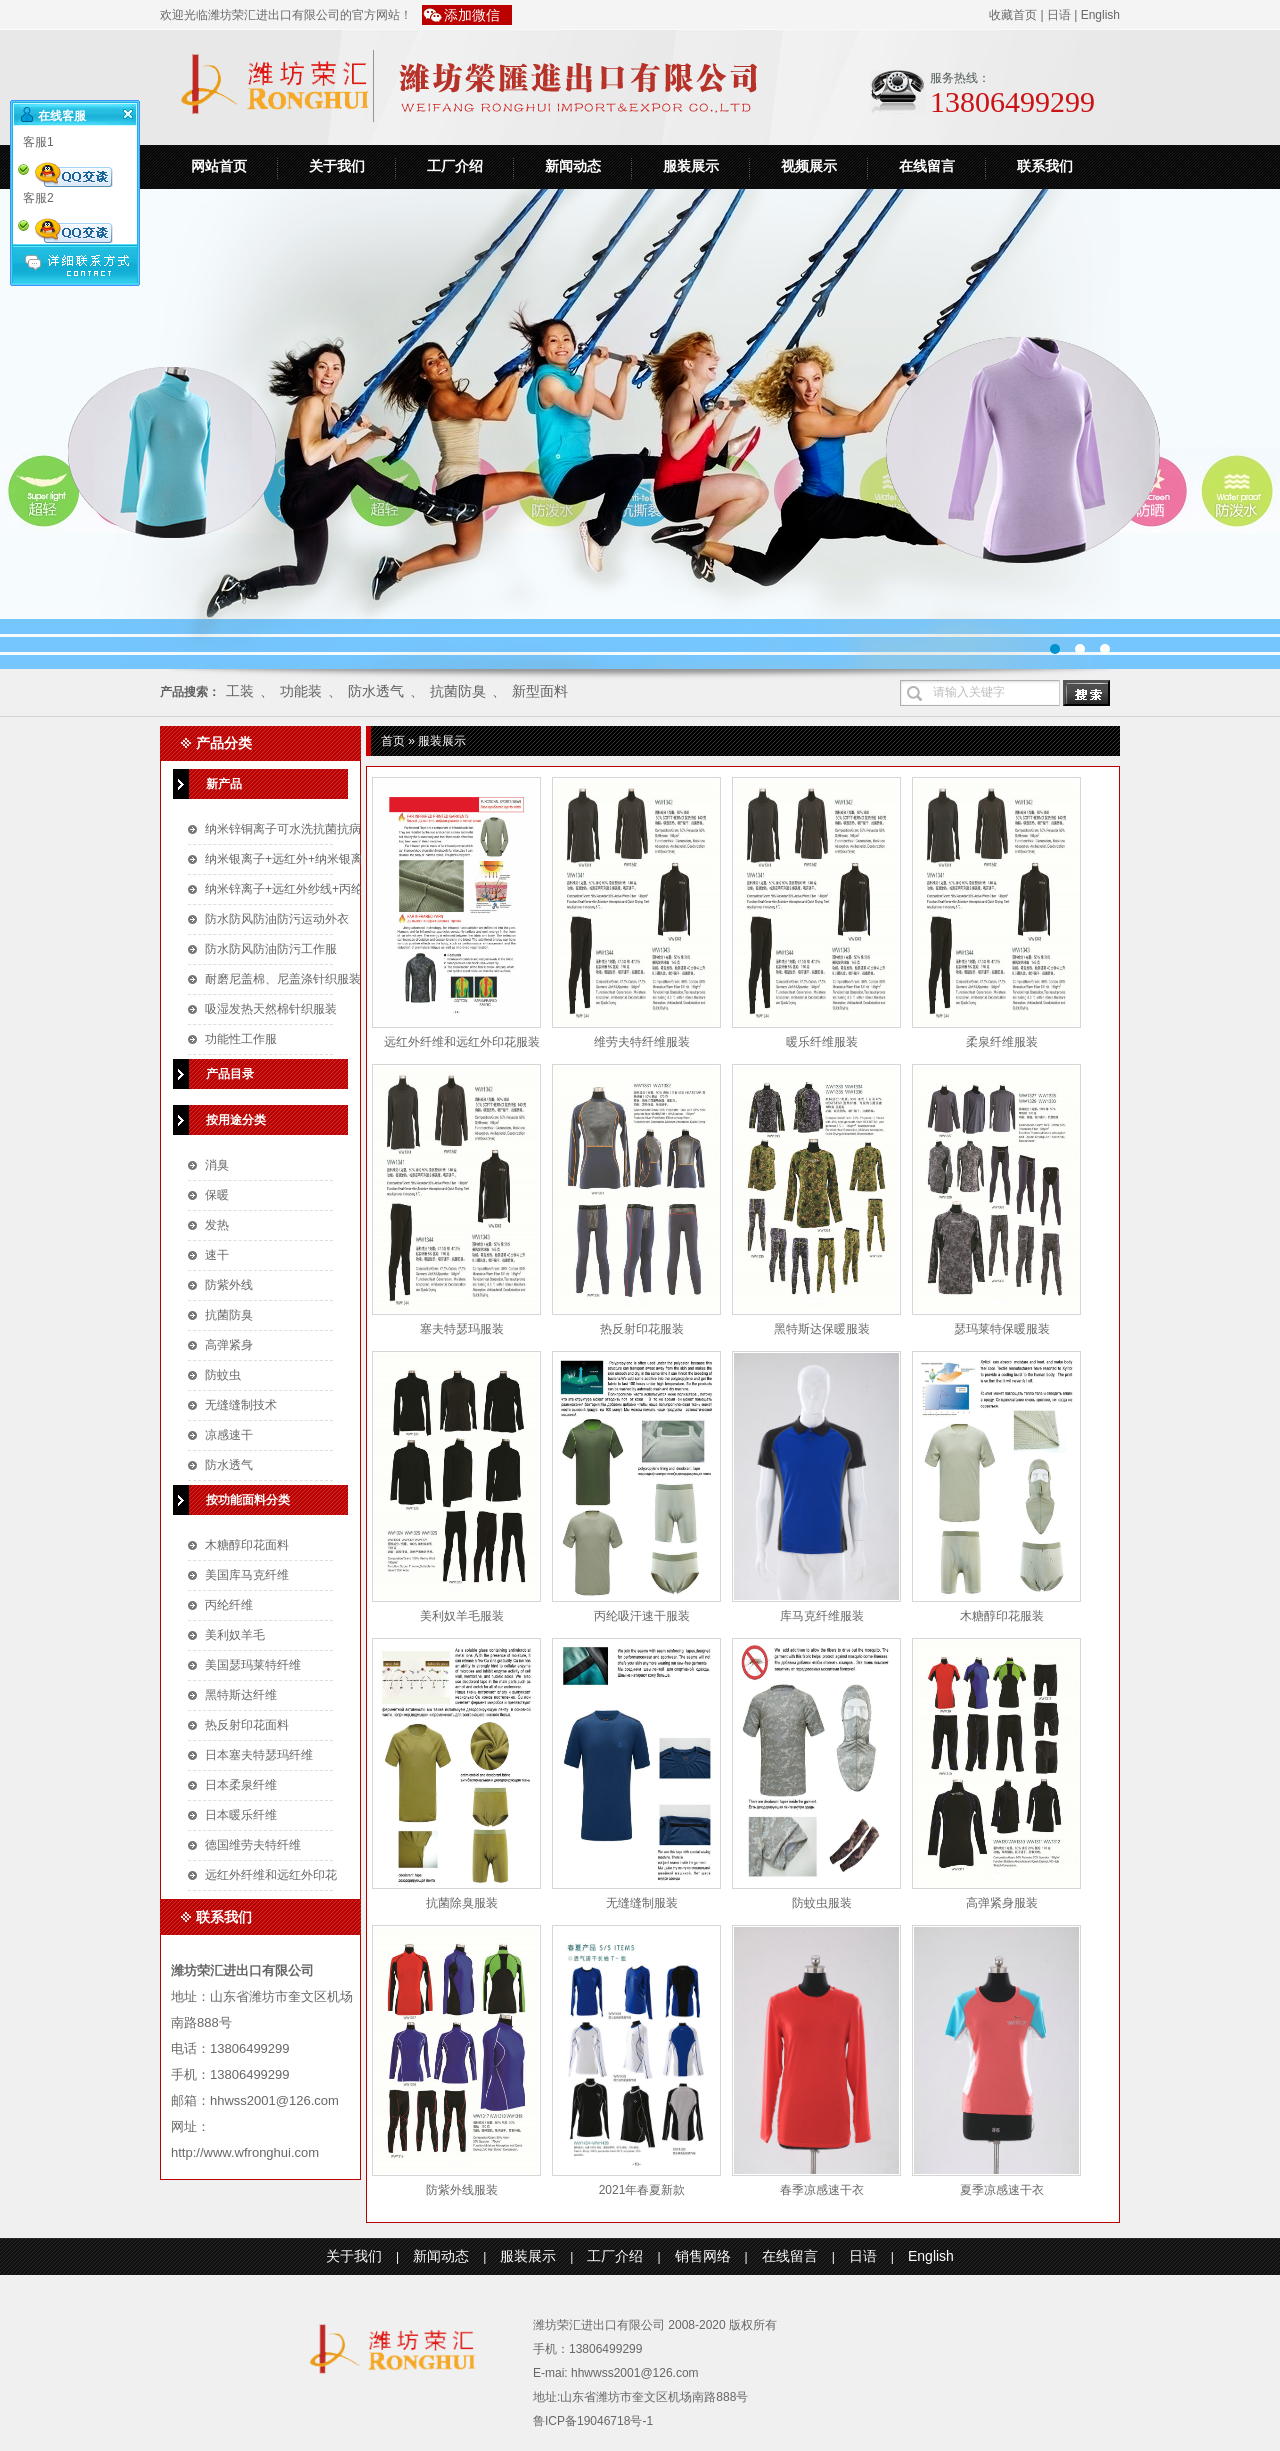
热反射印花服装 (642, 1329)
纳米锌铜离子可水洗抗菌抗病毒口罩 (301, 829)
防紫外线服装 (462, 2190)
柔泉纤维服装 (1002, 1042)
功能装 (301, 691)
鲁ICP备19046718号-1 (593, 2421)
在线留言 (927, 166)
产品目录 (230, 1074)
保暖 (217, 1195)
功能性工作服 (241, 1039)
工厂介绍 (455, 166)
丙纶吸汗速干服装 (642, 1616)
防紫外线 (229, 1285)
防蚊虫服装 (822, 1903)
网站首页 (219, 166)
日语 (1059, 15)
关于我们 (337, 166)
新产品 (224, 784)
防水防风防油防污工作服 (271, 949)
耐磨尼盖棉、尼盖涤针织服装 (283, 979)
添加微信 (472, 15)
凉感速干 (229, 1435)
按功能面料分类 (248, 1500)
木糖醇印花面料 (247, 1545)
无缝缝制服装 (642, 1903)
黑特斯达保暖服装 (822, 1329)
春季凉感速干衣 (822, 2190)
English (1100, 15)
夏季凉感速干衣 (1002, 2190)
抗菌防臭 (458, 691)
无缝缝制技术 (241, 1405)
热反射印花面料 (247, 1725)
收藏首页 (1013, 15)
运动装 (640, 429)
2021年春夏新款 (642, 2190)
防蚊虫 (223, 1375)
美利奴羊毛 (235, 1635)
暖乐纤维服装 (822, 1042)
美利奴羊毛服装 (462, 1616)
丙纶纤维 (229, 1605)
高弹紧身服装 (1002, 1903)
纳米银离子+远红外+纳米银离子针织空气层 (320, 859)
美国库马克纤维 (247, 1575)
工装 (240, 691)
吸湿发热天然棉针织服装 (271, 1009)
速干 (217, 1255)
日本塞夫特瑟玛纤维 (259, 1755)
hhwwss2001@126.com (635, 2373)
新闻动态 (573, 166)
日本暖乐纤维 (241, 1815)
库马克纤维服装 (822, 1616)
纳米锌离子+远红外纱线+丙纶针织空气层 (314, 889)
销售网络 (703, 2256)
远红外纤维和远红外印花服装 (462, 1042)
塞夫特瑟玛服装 (462, 1329)
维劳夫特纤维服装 (642, 1042)
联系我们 (1045, 166)
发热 (217, 1225)
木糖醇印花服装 (1002, 1616)
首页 (393, 741)
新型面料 (540, 691)
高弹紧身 (229, 1345)
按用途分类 (236, 1120)
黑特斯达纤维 (241, 1695)
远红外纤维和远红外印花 (271, 1875)
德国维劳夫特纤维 (253, 1845)
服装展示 (691, 166)
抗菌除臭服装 (462, 1903)
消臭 (217, 1165)
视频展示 (809, 166)
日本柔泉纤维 (241, 1785)
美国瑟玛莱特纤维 (253, 1665)
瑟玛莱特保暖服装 (1002, 1329)
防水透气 (376, 691)
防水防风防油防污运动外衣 (277, 919)
